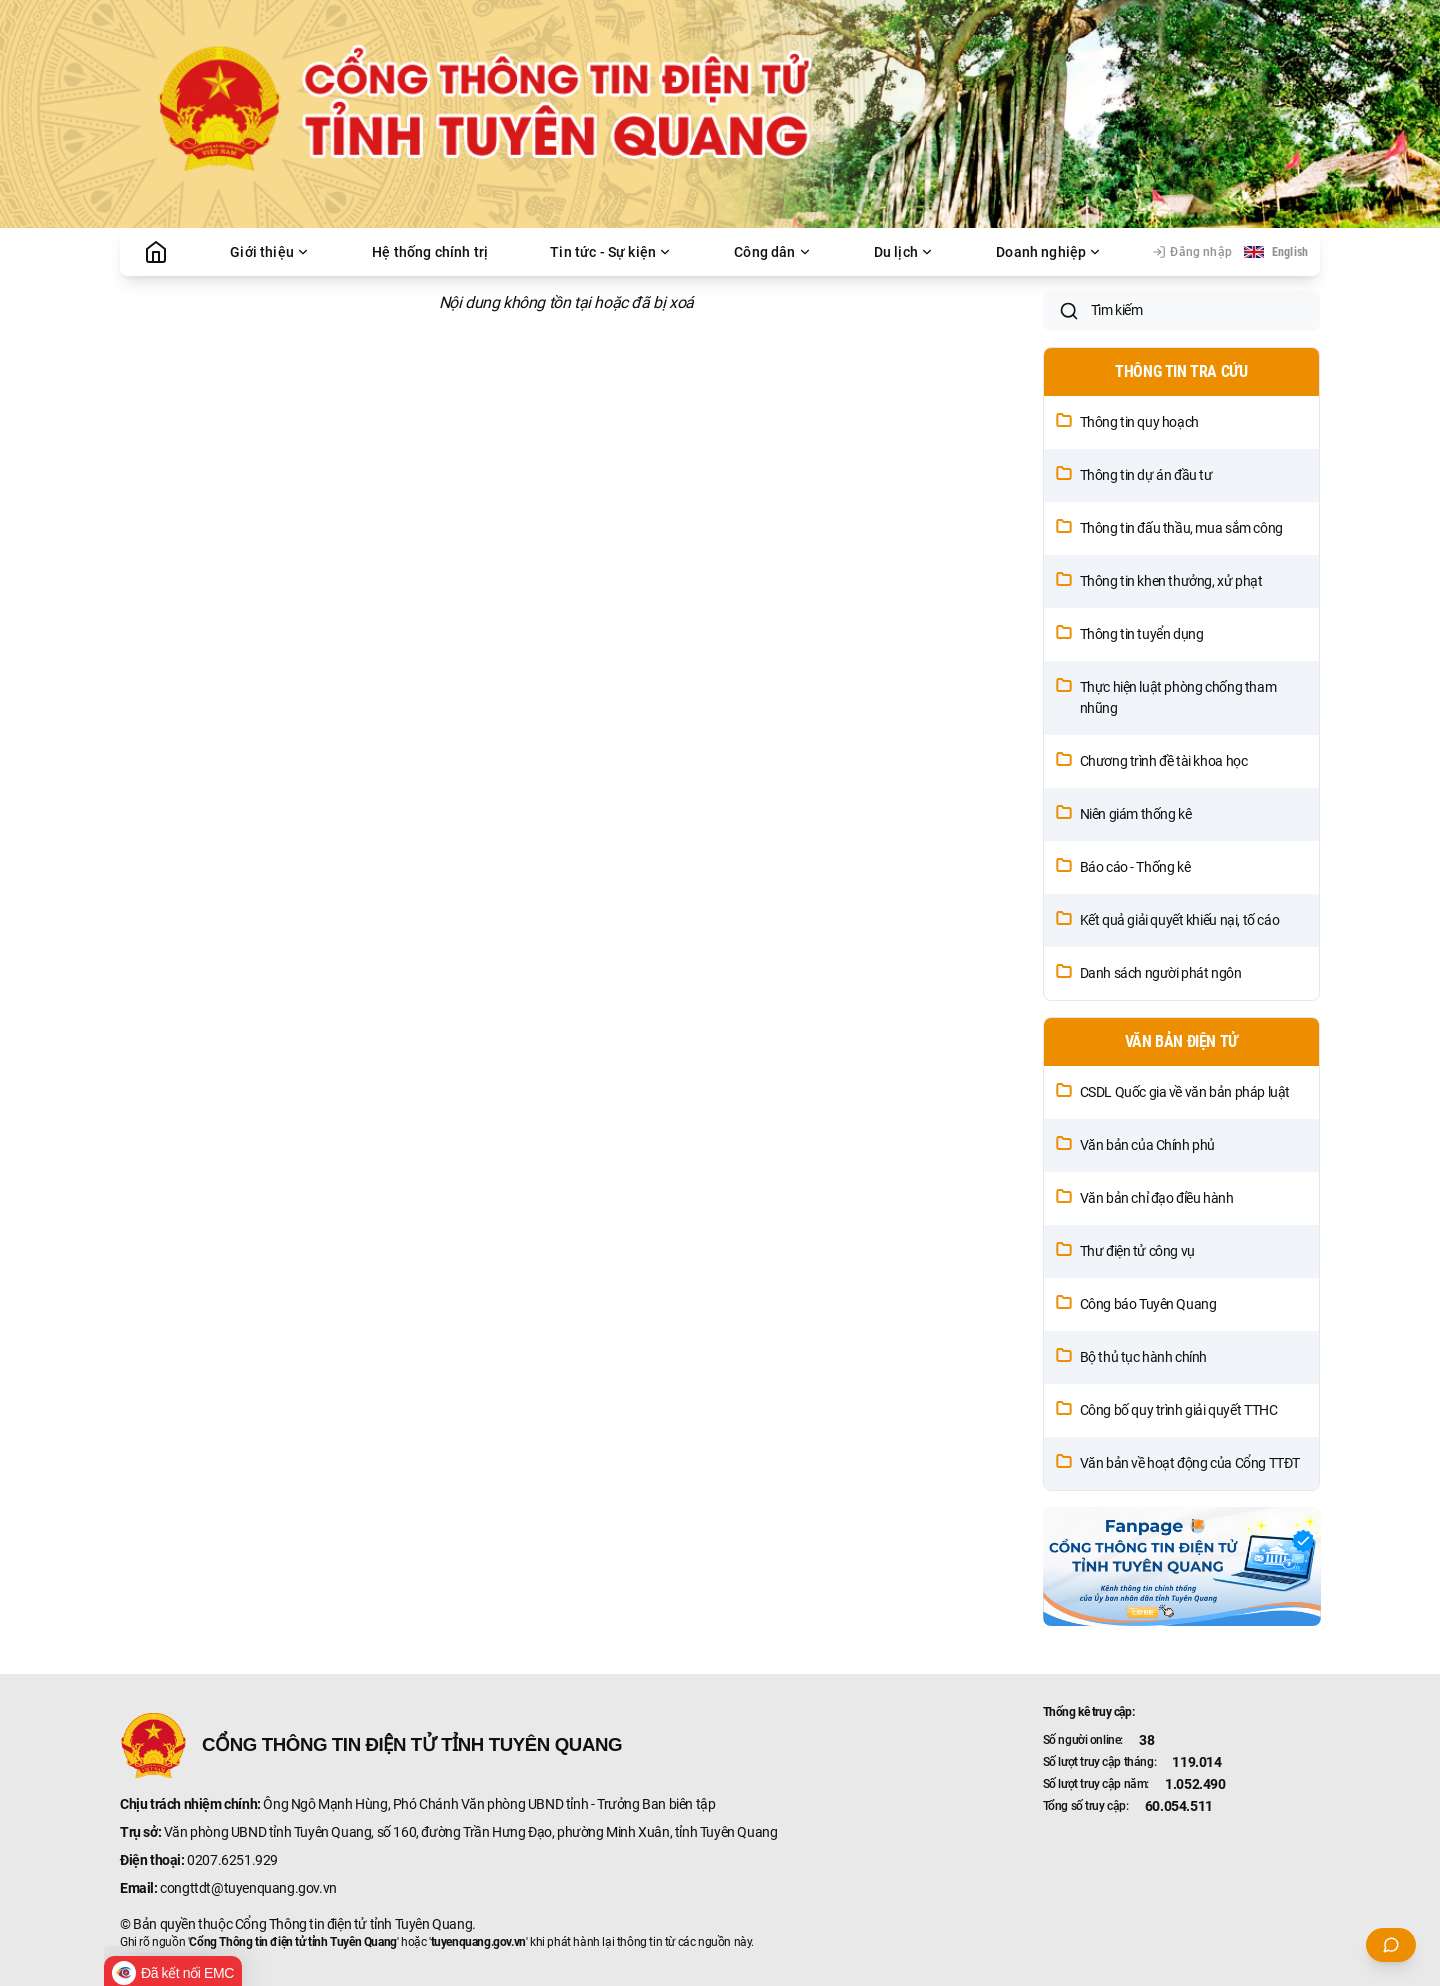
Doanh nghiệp (1049, 252)
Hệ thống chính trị (430, 252)
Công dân (772, 252)
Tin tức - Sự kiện (611, 252)
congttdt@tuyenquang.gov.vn (248, 1888)
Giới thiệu (270, 252)
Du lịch (904, 252)
